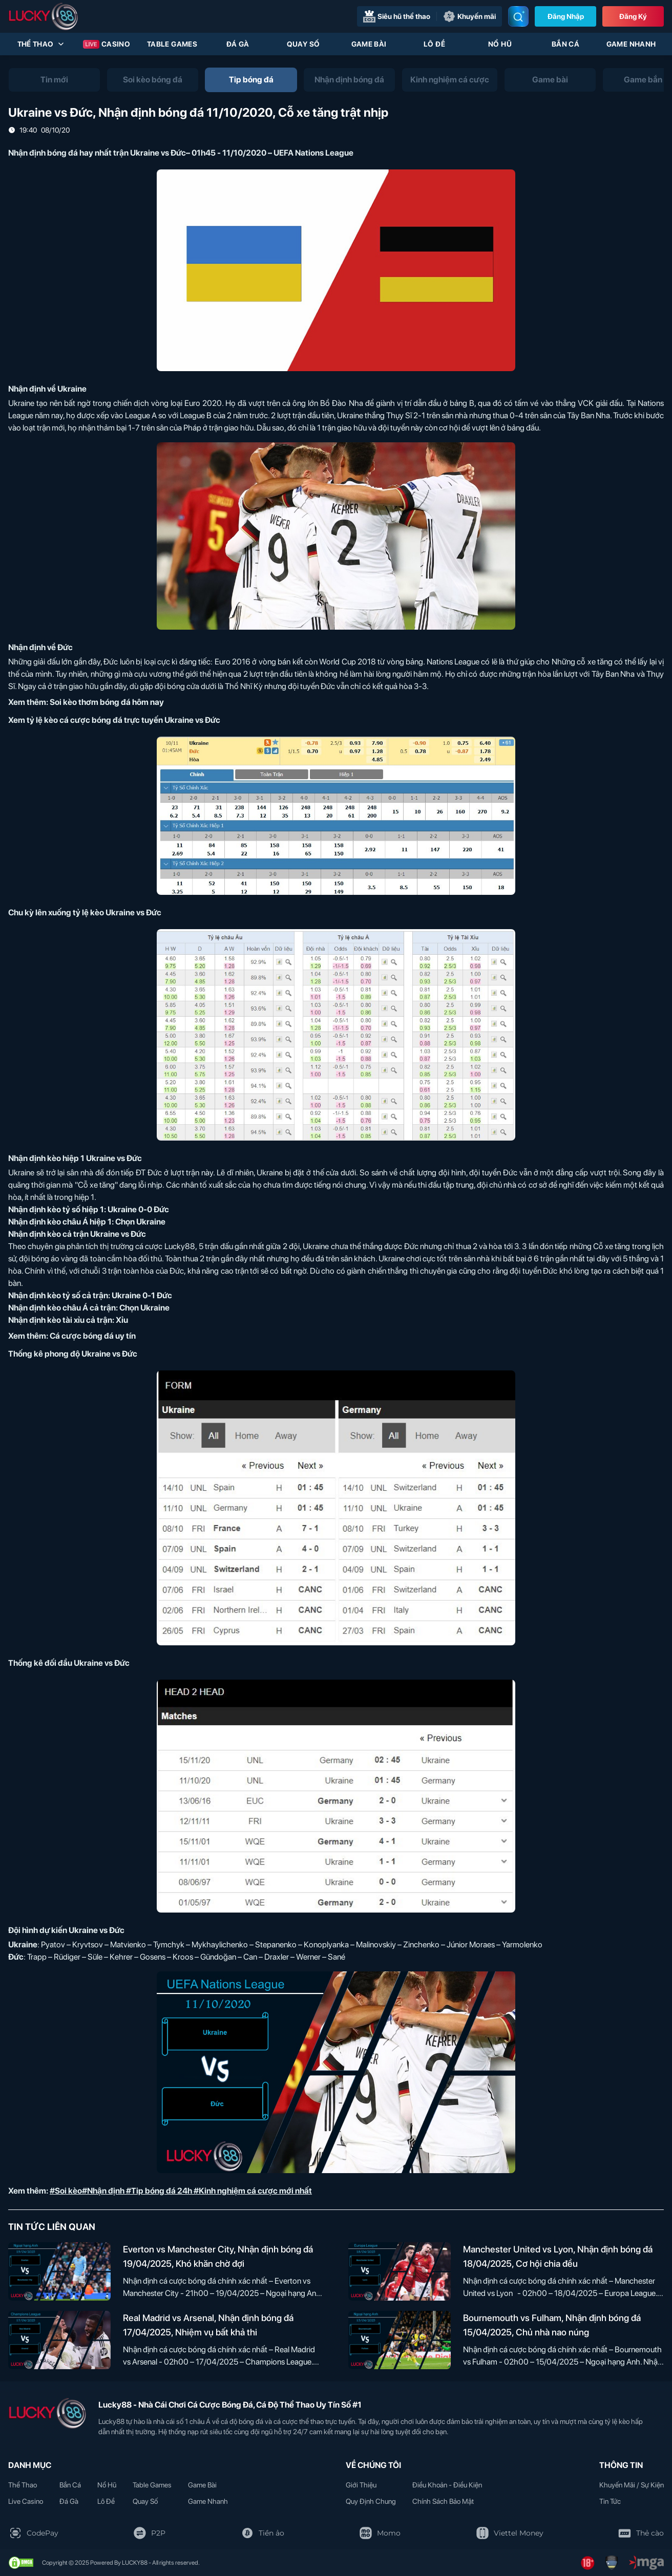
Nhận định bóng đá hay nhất (60, 153)
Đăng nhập (566, 16)
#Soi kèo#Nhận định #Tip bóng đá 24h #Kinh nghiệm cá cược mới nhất (181, 2191)
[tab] (54, 80)
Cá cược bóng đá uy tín (93, 1336)
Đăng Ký (633, 16)
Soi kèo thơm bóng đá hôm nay (107, 702)
